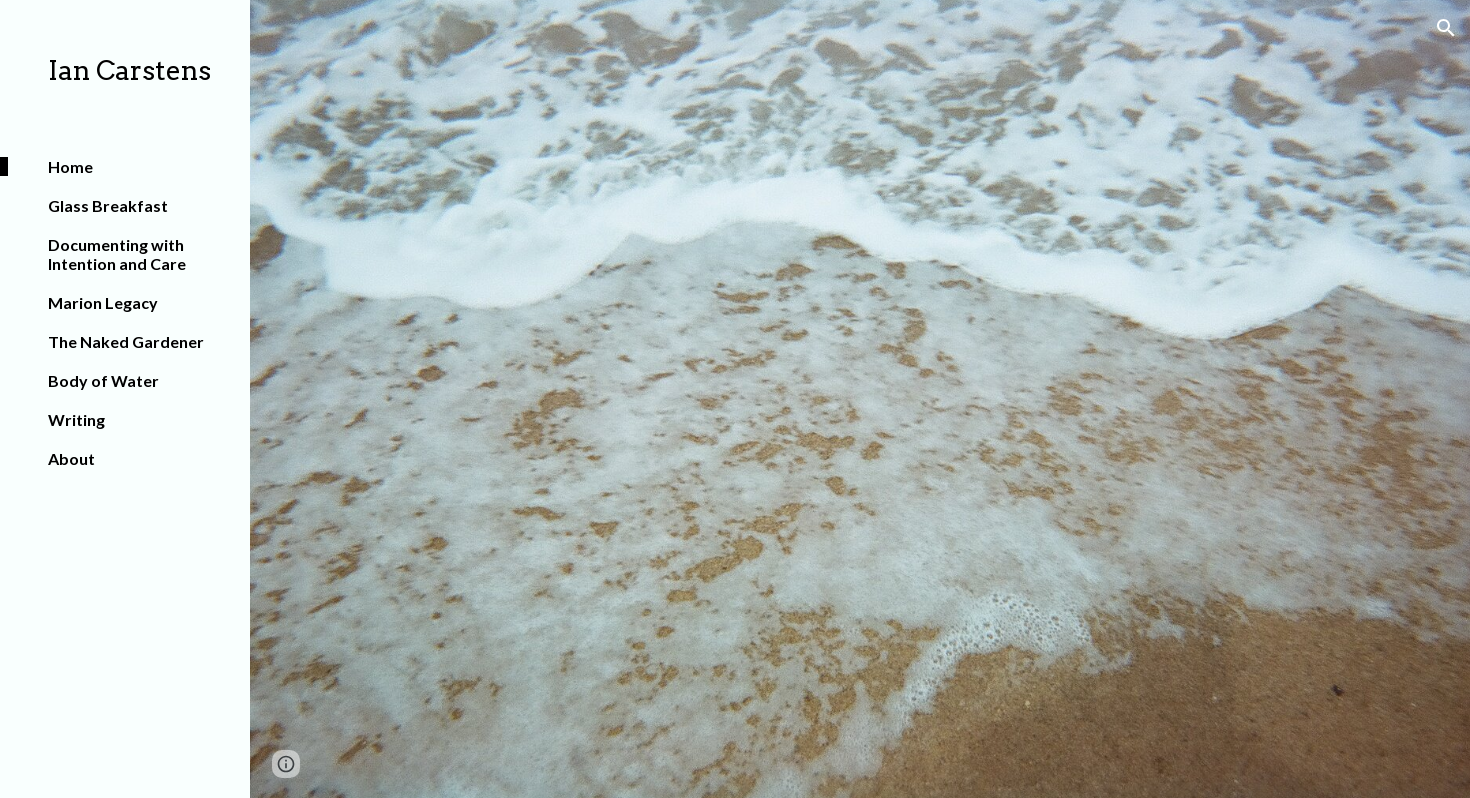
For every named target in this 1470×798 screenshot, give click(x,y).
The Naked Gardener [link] (126, 341)
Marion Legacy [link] (103, 302)
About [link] (71, 458)
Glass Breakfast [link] (108, 205)
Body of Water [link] (103, 380)
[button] (1446, 28)
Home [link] (70, 166)
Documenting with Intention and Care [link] (117, 254)
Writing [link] (76, 419)
